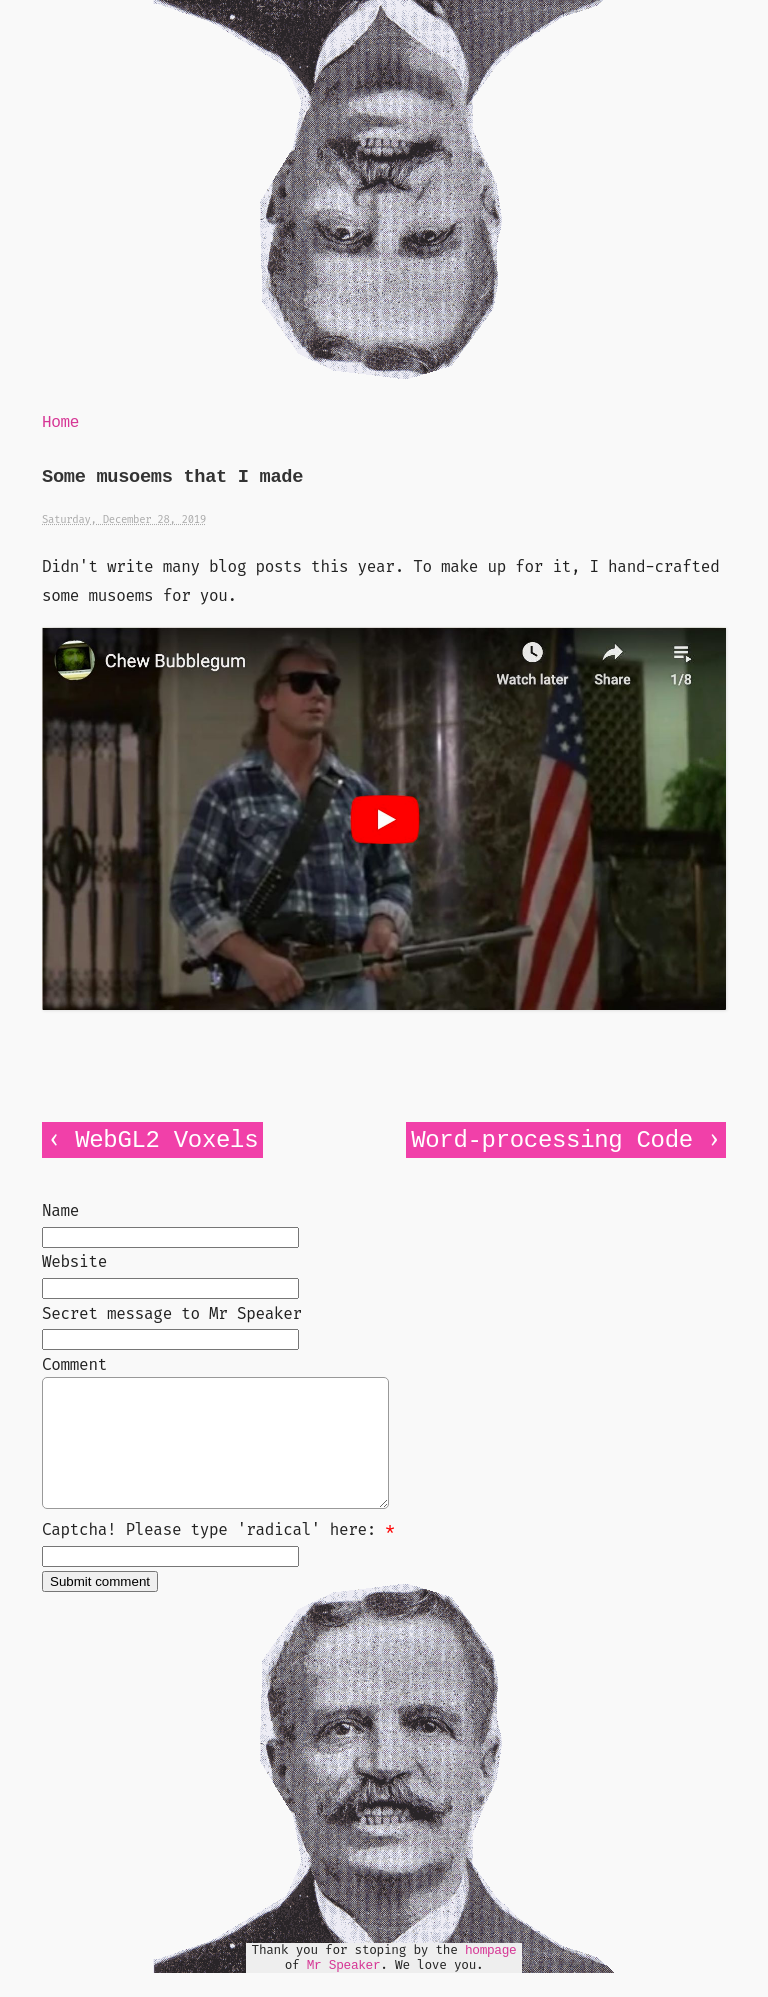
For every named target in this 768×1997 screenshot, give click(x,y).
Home (60, 423)
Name (60, 1210)
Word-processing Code (552, 1140)
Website (74, 1261)
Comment (74, 1364)
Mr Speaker (344, 1989)
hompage (491, 1974)
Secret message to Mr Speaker (172, 1313)
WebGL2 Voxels (166, 1140)
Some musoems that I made (172, 477)
